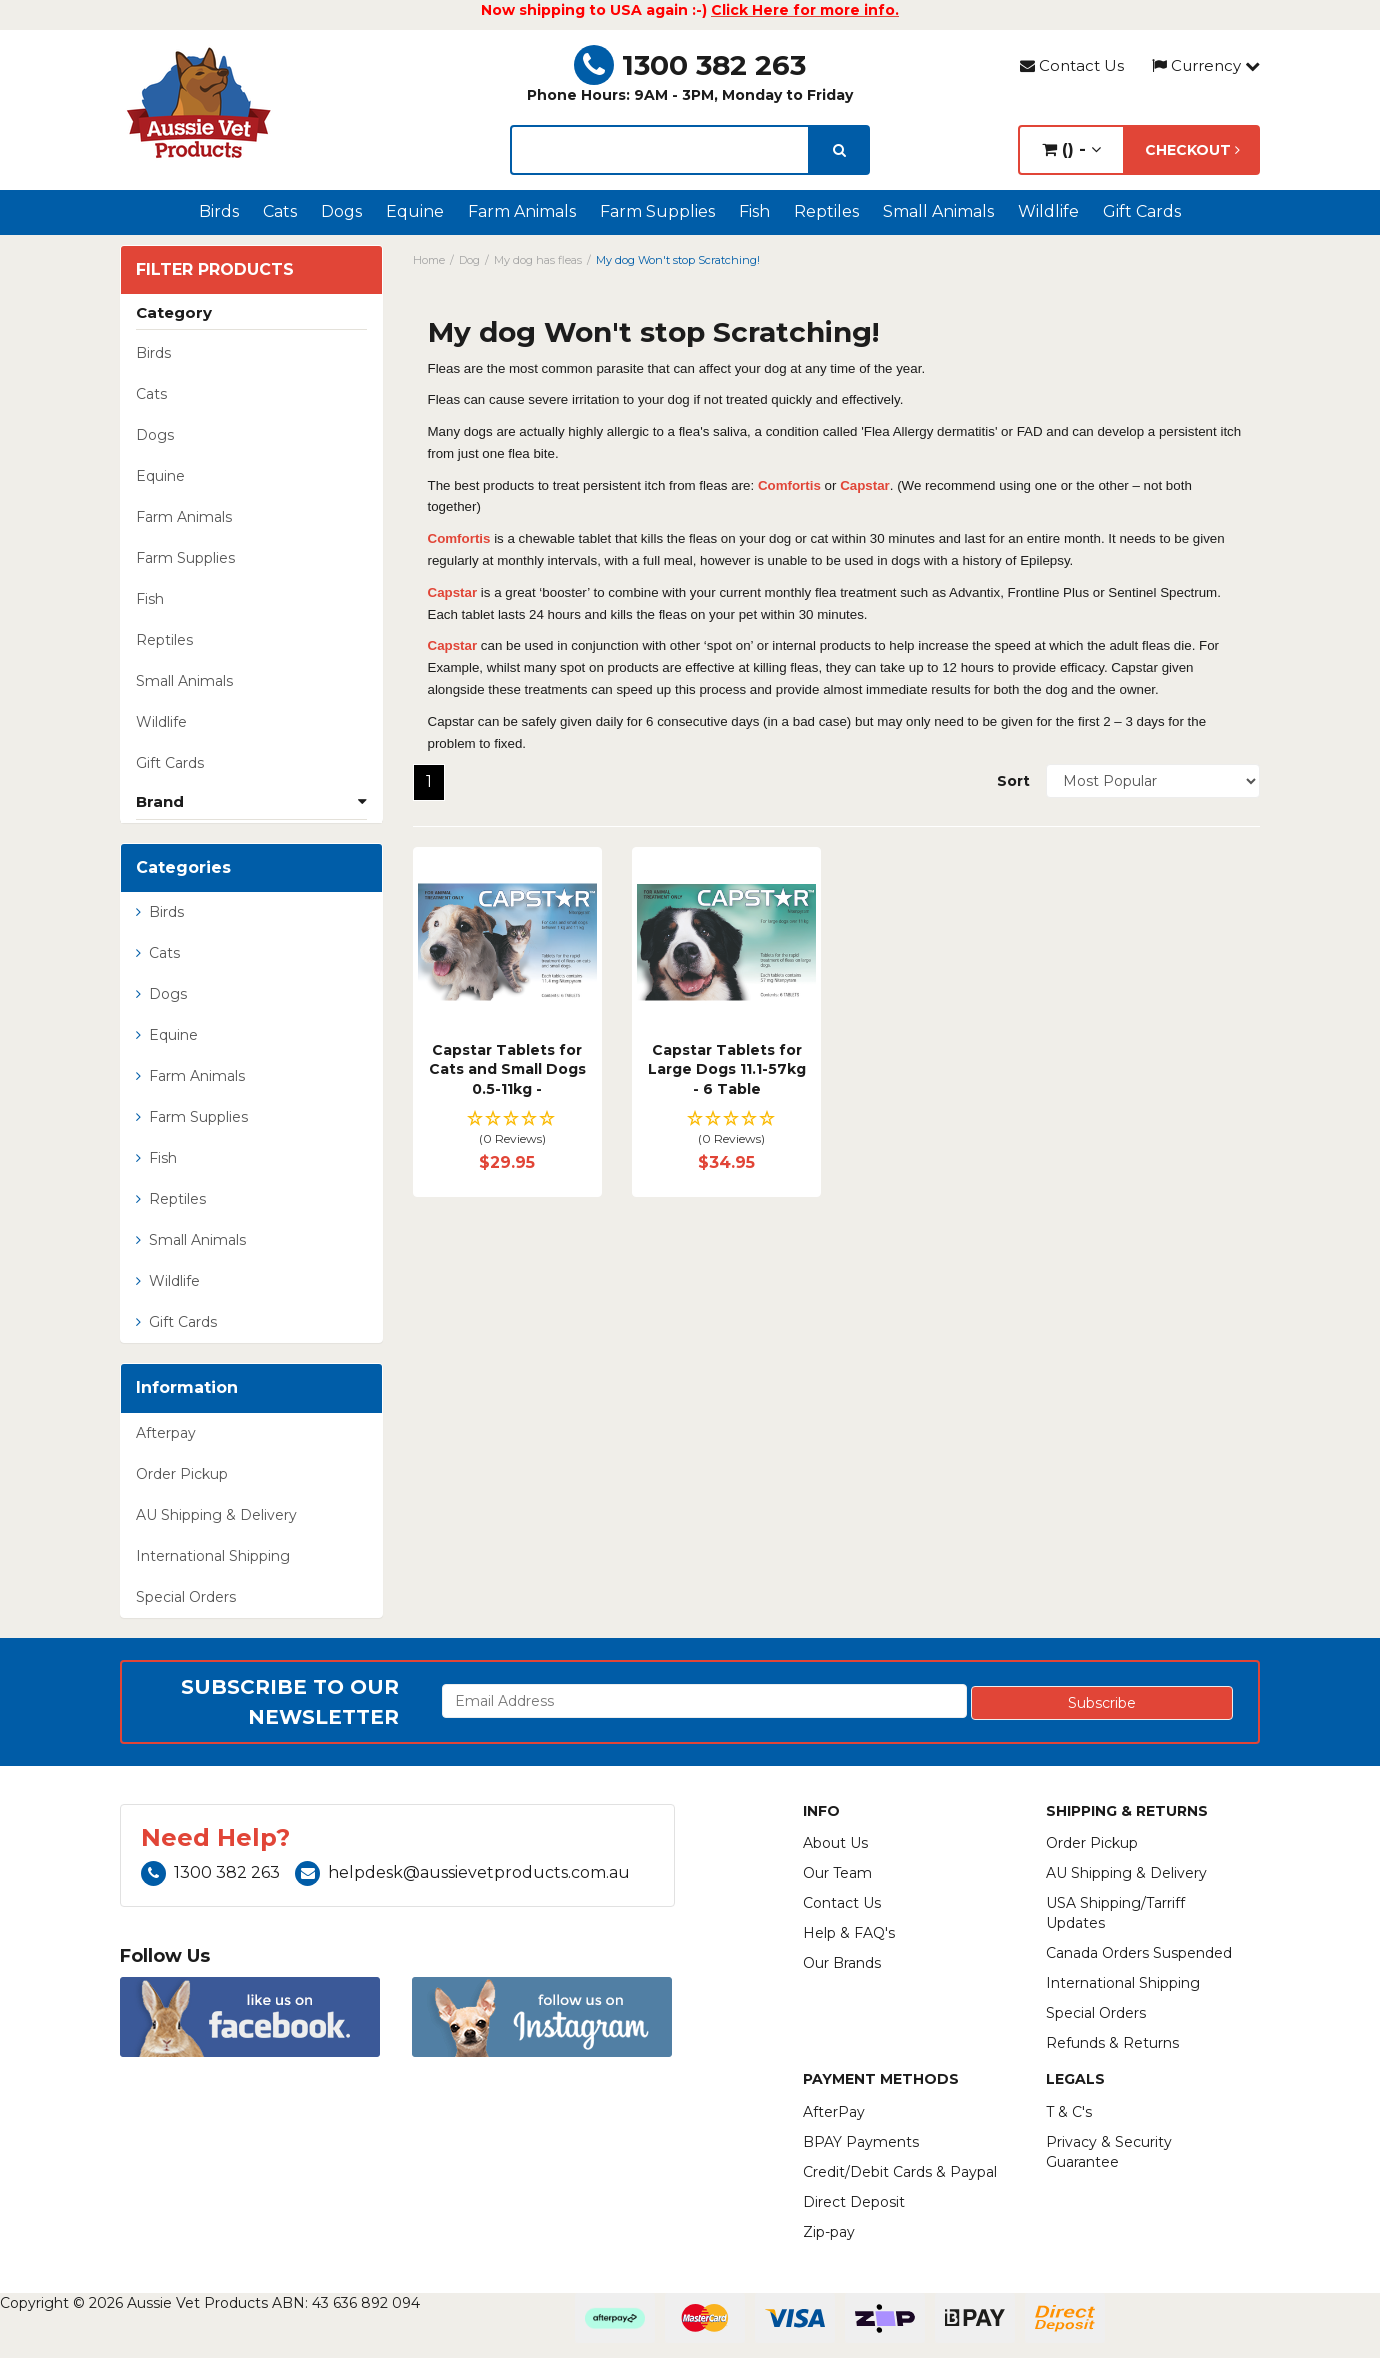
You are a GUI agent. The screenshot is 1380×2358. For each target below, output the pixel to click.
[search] (839, 150)
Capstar (865, 485)
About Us (835, 1843)
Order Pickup (182, 1474)
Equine (415, 211)
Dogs (341, 211)
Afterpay (166, 1433)
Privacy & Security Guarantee (1109, 2152)
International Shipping (213, 1556)
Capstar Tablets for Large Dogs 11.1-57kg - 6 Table (727, 1069)
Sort (1013, 781)
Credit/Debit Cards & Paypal (900, 2172)
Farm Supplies (657, 211)
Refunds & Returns (1112, 2043)
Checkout (1192, 150)
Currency (1206, 65)
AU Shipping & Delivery (216, 1515)
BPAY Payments (861, 2142)
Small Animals (938, 211)
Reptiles (826, 211)
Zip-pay (829, 2232)
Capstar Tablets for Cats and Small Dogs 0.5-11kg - (507, 1069)
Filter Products (215, 270)
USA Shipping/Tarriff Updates (1115, 1913)
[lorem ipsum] (660, 150)
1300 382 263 (690, 65)
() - (1071, 149)
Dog (469, 260)
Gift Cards (1142, 211)
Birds (219, 211)
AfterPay (834, 2112)
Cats (280, 211)
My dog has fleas (538, 260)
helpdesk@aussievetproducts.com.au (462, 1872)
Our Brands (842, 1963)
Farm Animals (522, 211)
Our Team (837, 1873)
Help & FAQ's (849, 1933)
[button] (507, 1129)
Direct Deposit (854, 2202)
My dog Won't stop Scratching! (678, 260)
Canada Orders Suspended (1139, 1953)
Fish (754, 211)
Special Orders (186, 1597)
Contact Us (1072, 65)
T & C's (1069, 2112)
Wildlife (1048, 211)
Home (429, 260)
